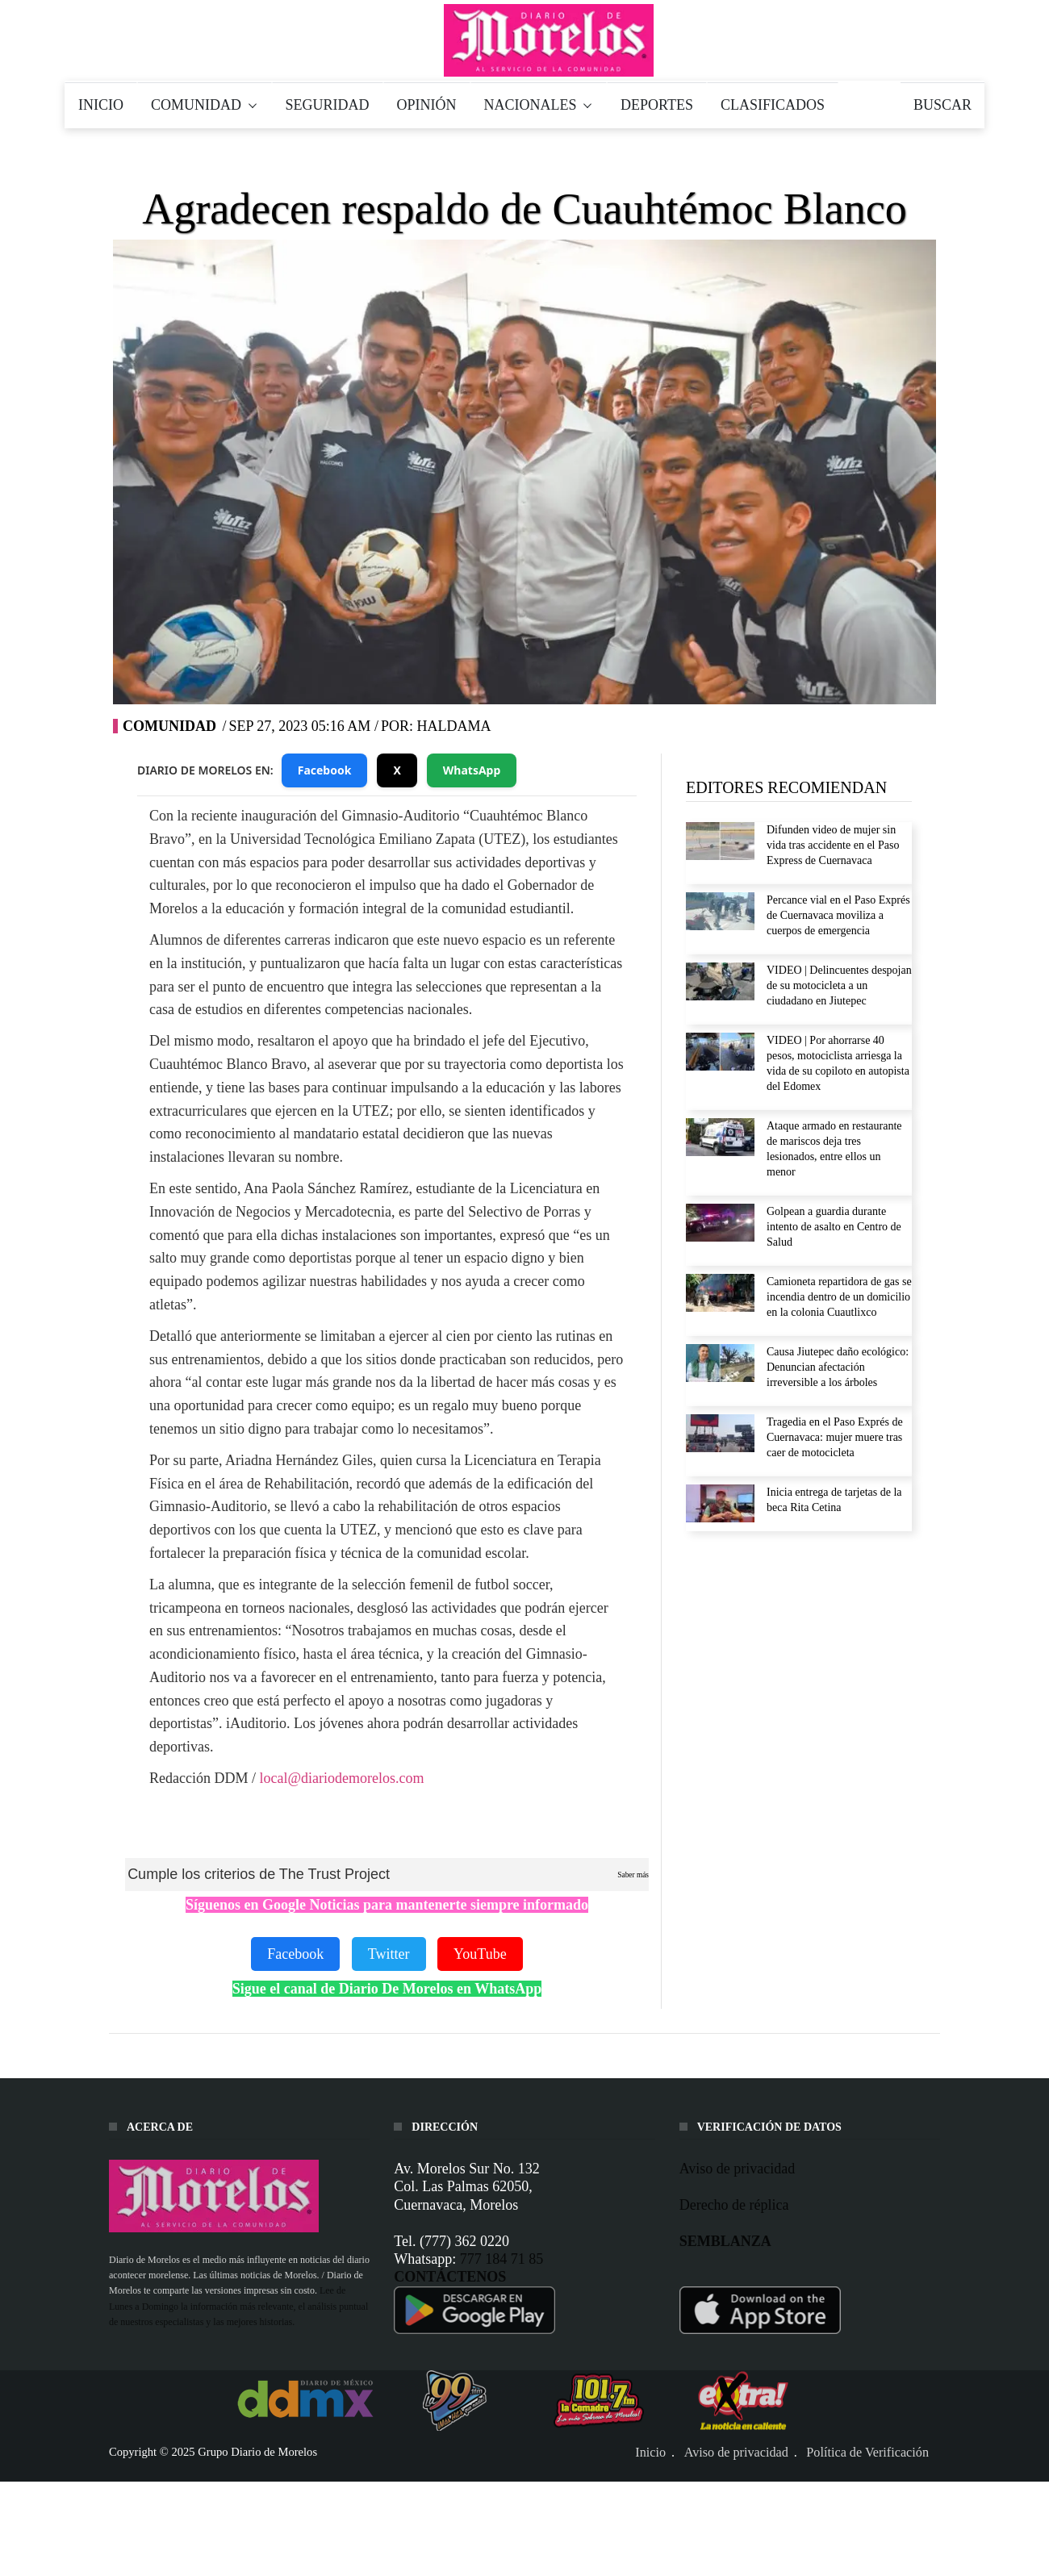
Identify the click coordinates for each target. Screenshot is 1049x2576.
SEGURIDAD (328, 105)
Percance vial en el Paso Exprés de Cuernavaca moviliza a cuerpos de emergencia (838, 915)
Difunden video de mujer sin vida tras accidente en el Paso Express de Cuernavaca (833, 845)
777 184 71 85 (502, 2259)
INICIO (100, 105)
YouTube (480, 1954)
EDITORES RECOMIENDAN (786, 787)
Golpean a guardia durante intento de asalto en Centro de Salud (834, 1226)
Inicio (650, 2451)
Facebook (325, 770)
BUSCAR (942, 105)
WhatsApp (472, 770)
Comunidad (169, 726)
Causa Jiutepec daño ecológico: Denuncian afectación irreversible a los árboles (838, 1367)
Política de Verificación (867, 2451)
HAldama (453, 726)
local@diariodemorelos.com (341, 1778)
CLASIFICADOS (773, 105)
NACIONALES (539, 105)
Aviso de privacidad (737, 2169)
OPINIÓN (427, 105)
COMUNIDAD (204, 105)
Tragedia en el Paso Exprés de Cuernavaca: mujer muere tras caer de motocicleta (835, 1437)
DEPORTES (657, 105)
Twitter (389, 1954)
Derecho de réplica (734, 2205)
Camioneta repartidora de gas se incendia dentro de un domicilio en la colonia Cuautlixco (839, 1296)
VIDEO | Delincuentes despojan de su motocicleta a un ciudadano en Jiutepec (839, 985)
